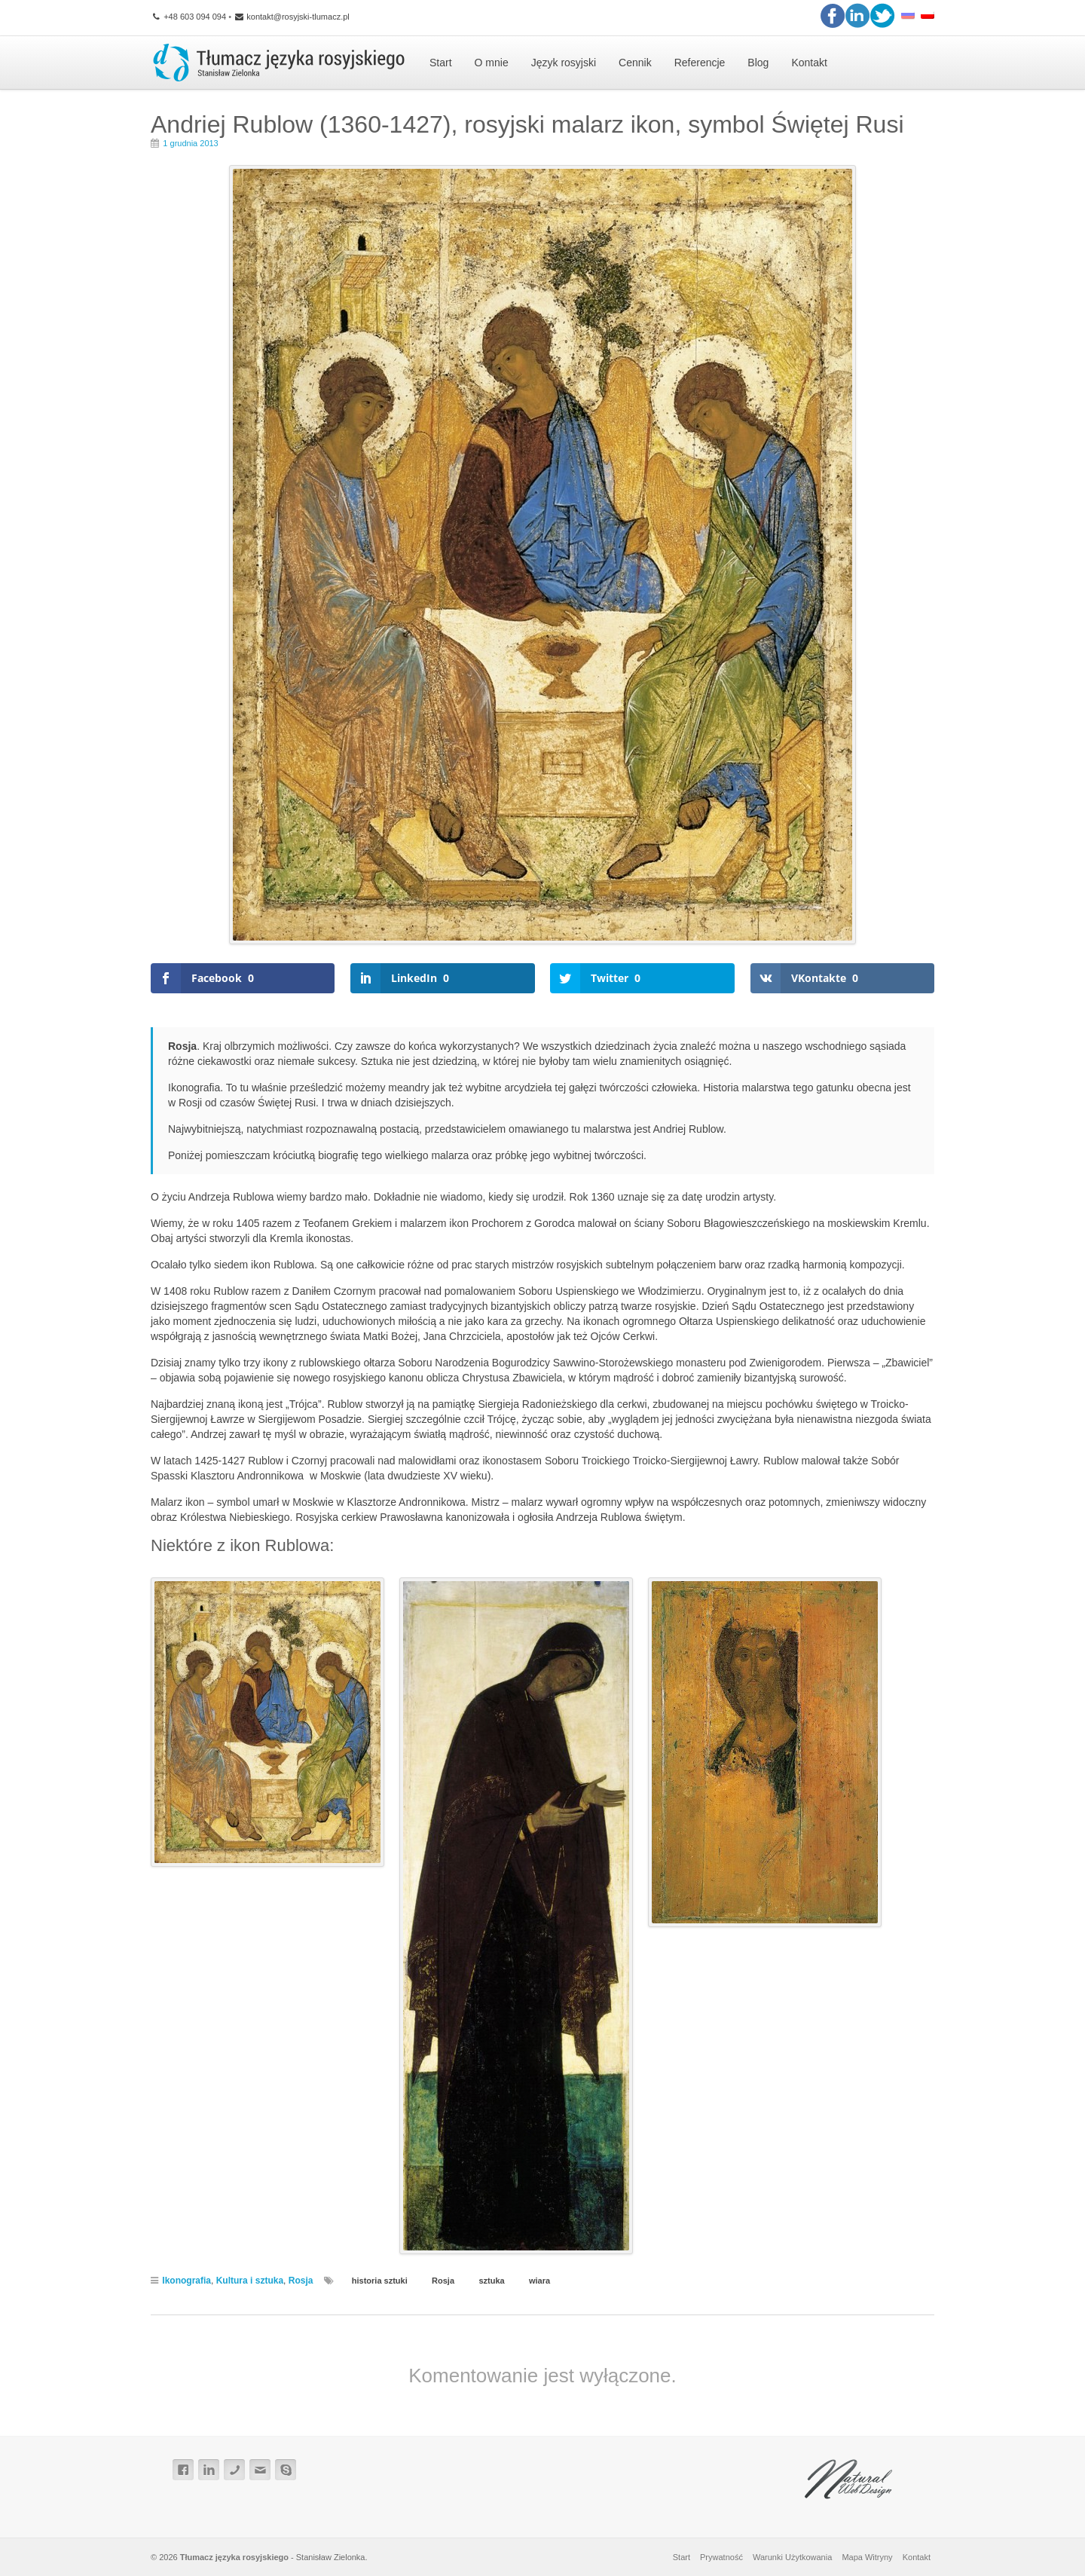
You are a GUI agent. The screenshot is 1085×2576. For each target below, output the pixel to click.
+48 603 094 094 (188, 16)
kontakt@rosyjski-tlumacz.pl (292, 16)
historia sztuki (380, 2280)
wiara (539, 2280)
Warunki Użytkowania (792, 2557)
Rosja (301, 2280)
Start (681, 2557)
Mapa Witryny (867, 2557)
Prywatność (721, 2557)
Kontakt (917, 2557)
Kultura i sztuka (249, 2280)
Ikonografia (186, 2280)
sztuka (491, 2280)
